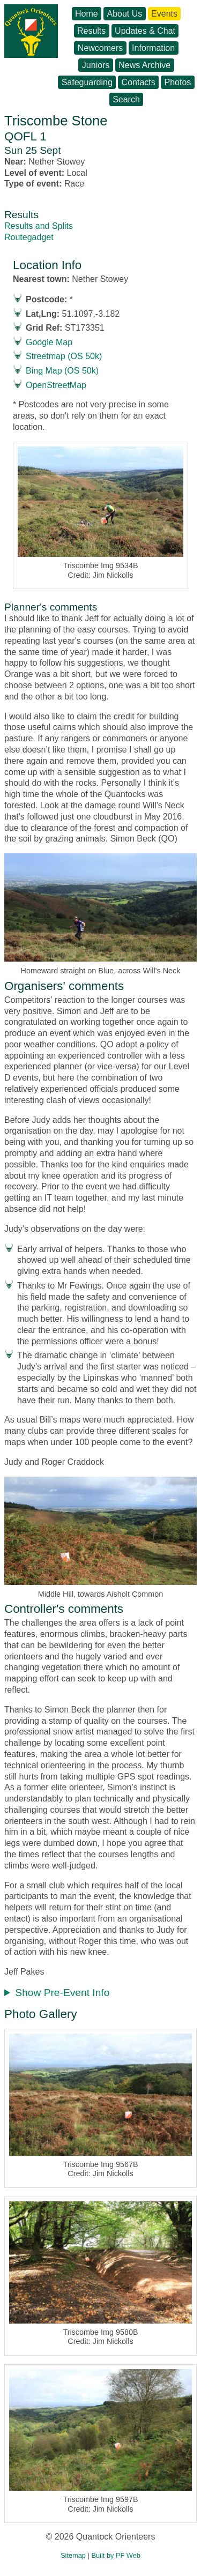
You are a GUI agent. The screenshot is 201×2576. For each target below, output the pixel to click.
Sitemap (73, 2555)
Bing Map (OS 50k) (62, 370)
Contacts (138, 82)
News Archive (144, 65)
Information (153, 48)
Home (86, 13)
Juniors (96, 65)
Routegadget (29, 237)
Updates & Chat (145, 30)
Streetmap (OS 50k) (64, 356)
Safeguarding (87, 82)
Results (91, 30)
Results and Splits (38, 225)
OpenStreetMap (56, 385)
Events (164, 13)
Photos (178, 82)
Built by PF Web (115, 2555)
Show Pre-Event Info (62, 1992)
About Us (124, 13)
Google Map (49, 342)
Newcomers (100, 48)
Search (126, 99)
